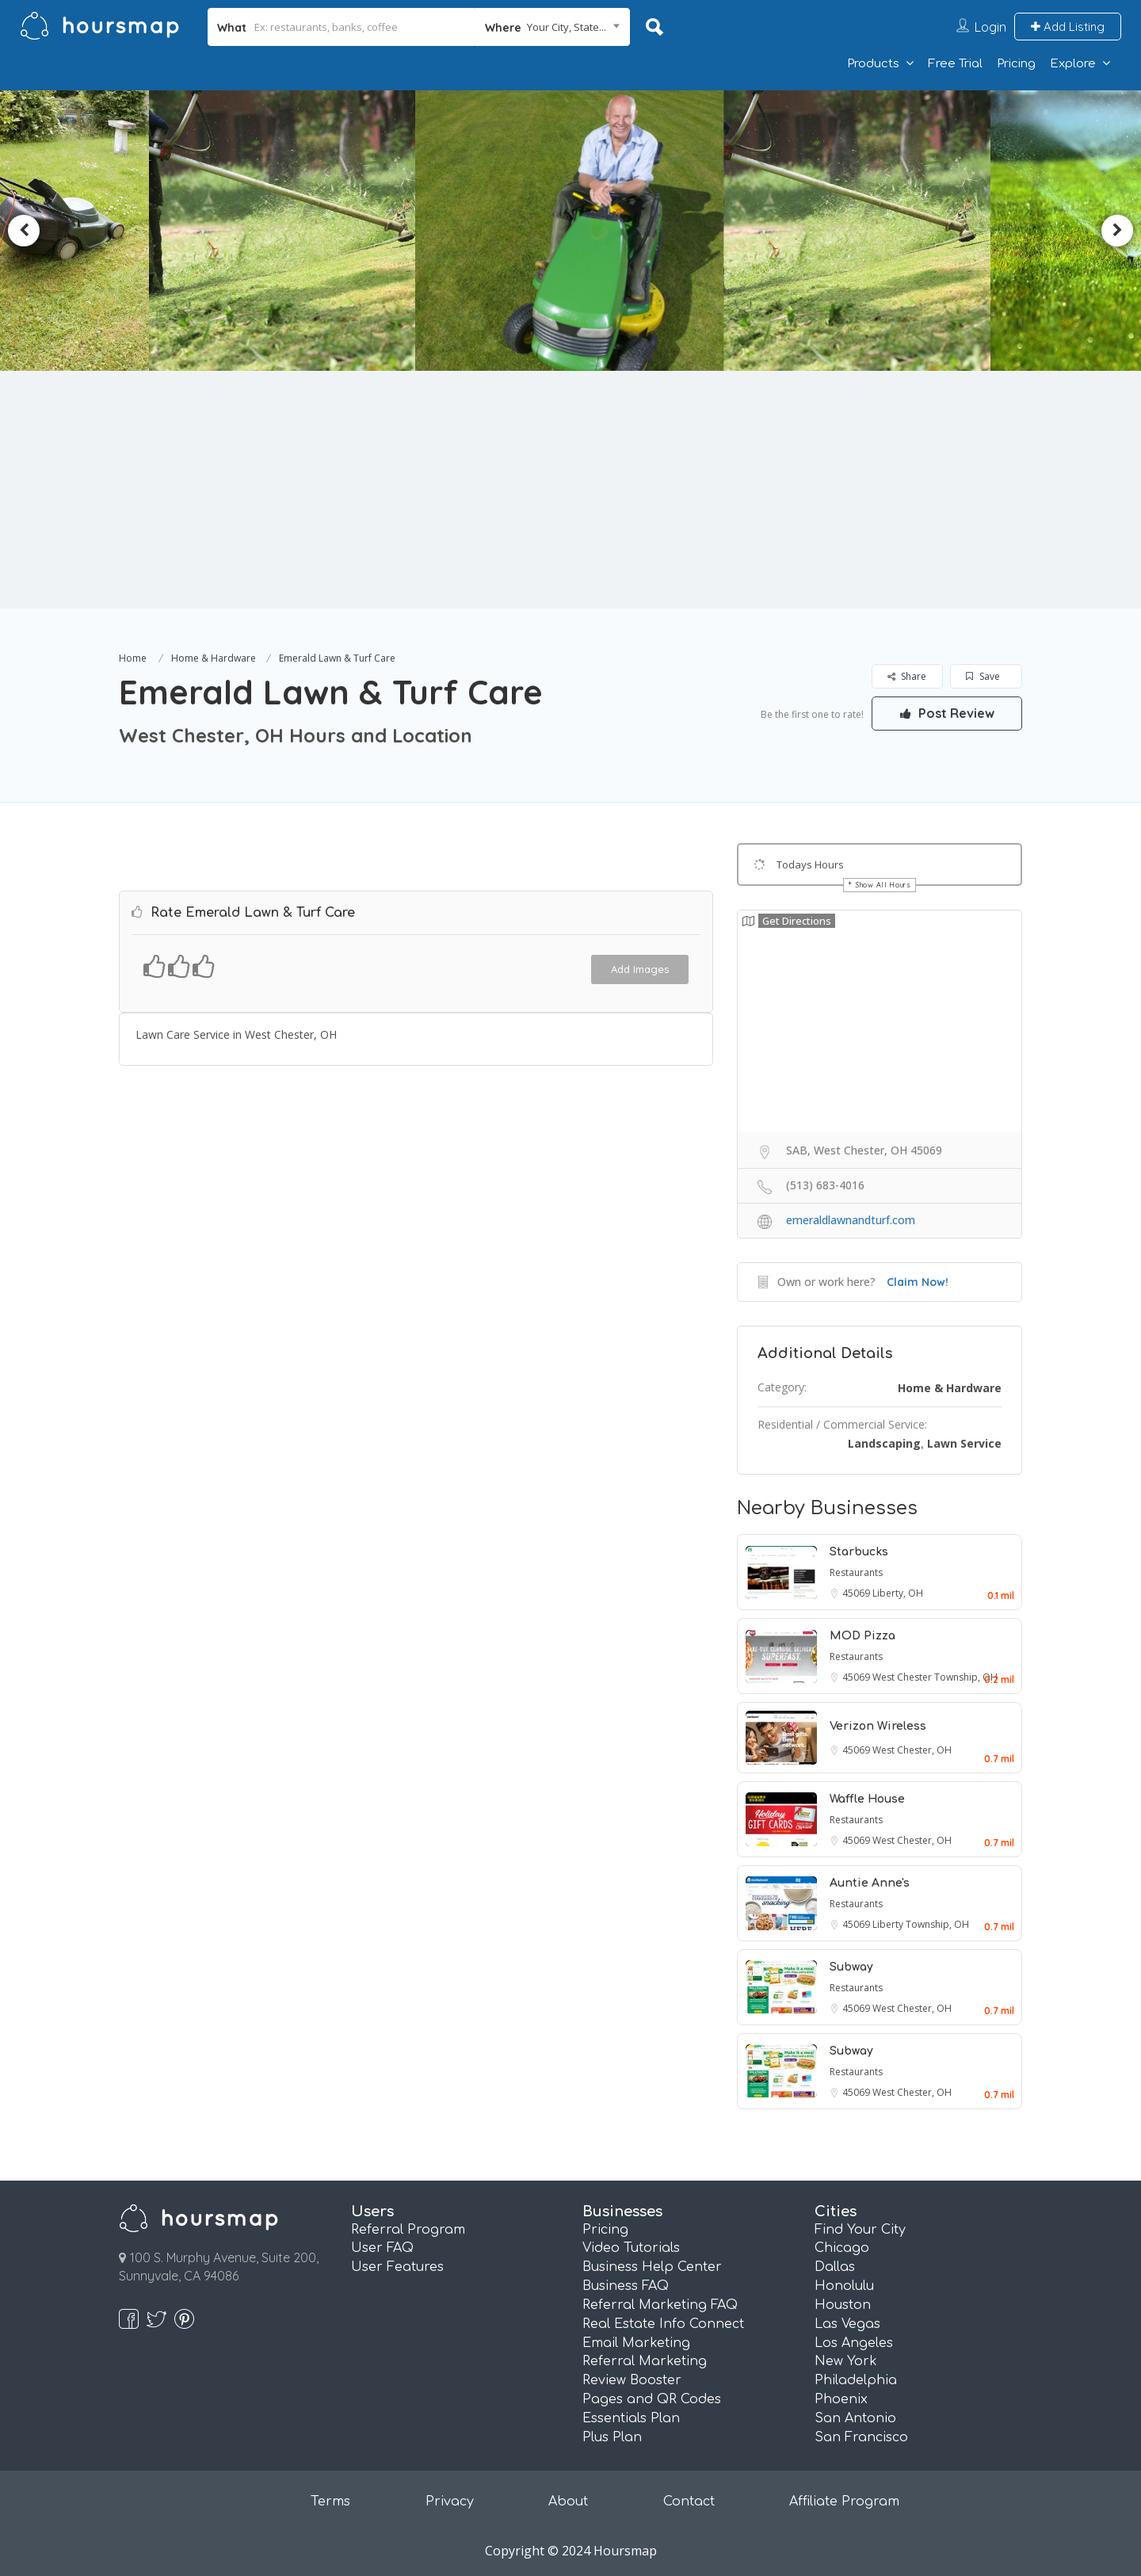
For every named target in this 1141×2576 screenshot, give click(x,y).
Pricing (1016, 64)
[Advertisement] (570, 490)
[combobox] (552, 27)
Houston (843, 2305)
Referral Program (408, 2230)
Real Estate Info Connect (663, 2324)
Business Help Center (652, 2267)
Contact (689, 2501)
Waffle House (867, 1799)
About (568, 2501)
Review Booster (631, 2380)
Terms (330, 2501)
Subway (851, 1967)
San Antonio (855, 2418)
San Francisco (861, 2437)
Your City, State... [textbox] (566, 27)
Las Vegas (847, 2324)
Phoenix (841, 2399)
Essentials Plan (631, 2418)
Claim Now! (917, 1282)
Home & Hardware (213, 658)
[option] (290, 230)
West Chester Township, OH (935, 1677)
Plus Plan (612, 2437)
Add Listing (1068, 26)
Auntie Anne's (870, 1883)
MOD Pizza (862, 1636)
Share (906, 676)
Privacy (449, 2501)
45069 (857, 1593)
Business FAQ (625, 2286)
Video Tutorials (631, 2248)
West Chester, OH (912, 1750)
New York (846, 2361)
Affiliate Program (844, 2501)
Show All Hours (883, 884)
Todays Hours (810, 864)
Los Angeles (854, 2343)
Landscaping (884, 1443)
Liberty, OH (897, 1593)
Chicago (842, 2248)
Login (990, 27)
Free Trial (955, 64)
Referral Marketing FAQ (660, 2305)
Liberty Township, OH (920, 1924)
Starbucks (859, 1552)
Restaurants (856, 1572)
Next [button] (1117, 230)
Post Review (946, 713)
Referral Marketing (644, 2361)
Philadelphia (856, 2380)
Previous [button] (24, 230)
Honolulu (844, 2286)
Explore (1073, 64)
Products (873, 64)
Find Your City (860, 2230)
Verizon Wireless (878, 1726)
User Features (397, 2267)
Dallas (835, 2267)
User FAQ (382, 2248)
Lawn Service (964, 1443)
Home (133, 658)
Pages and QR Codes (651, 2399)
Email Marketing (636, 2343)
